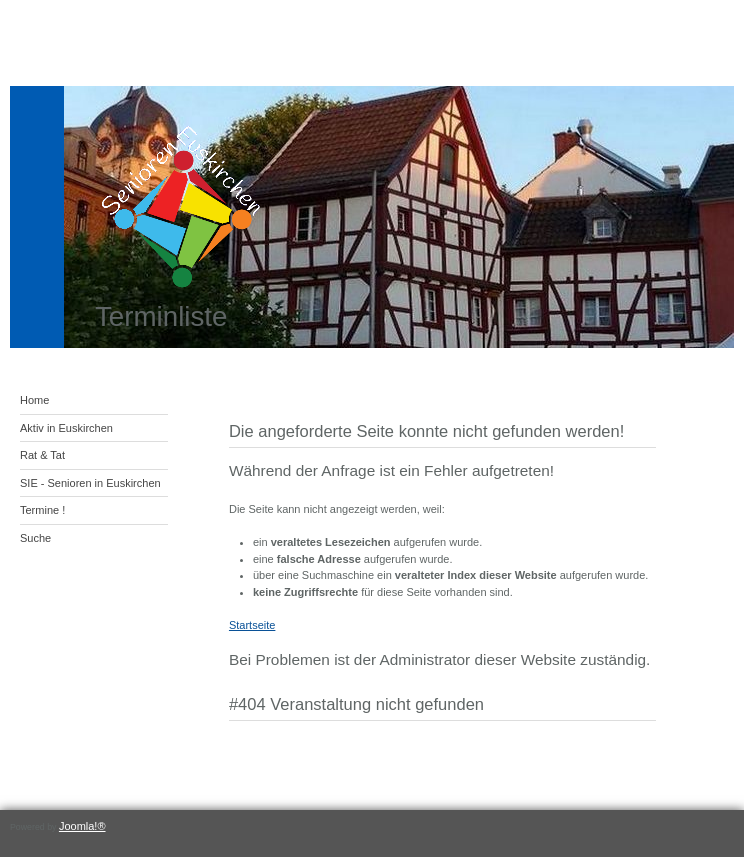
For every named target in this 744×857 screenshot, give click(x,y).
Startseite (252, 625)
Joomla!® (82, 826)
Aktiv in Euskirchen (66, 428)
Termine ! (42, 510)
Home (34, 400)
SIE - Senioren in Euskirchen (90, 483)
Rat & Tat (42, 455)
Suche (35, 538)
